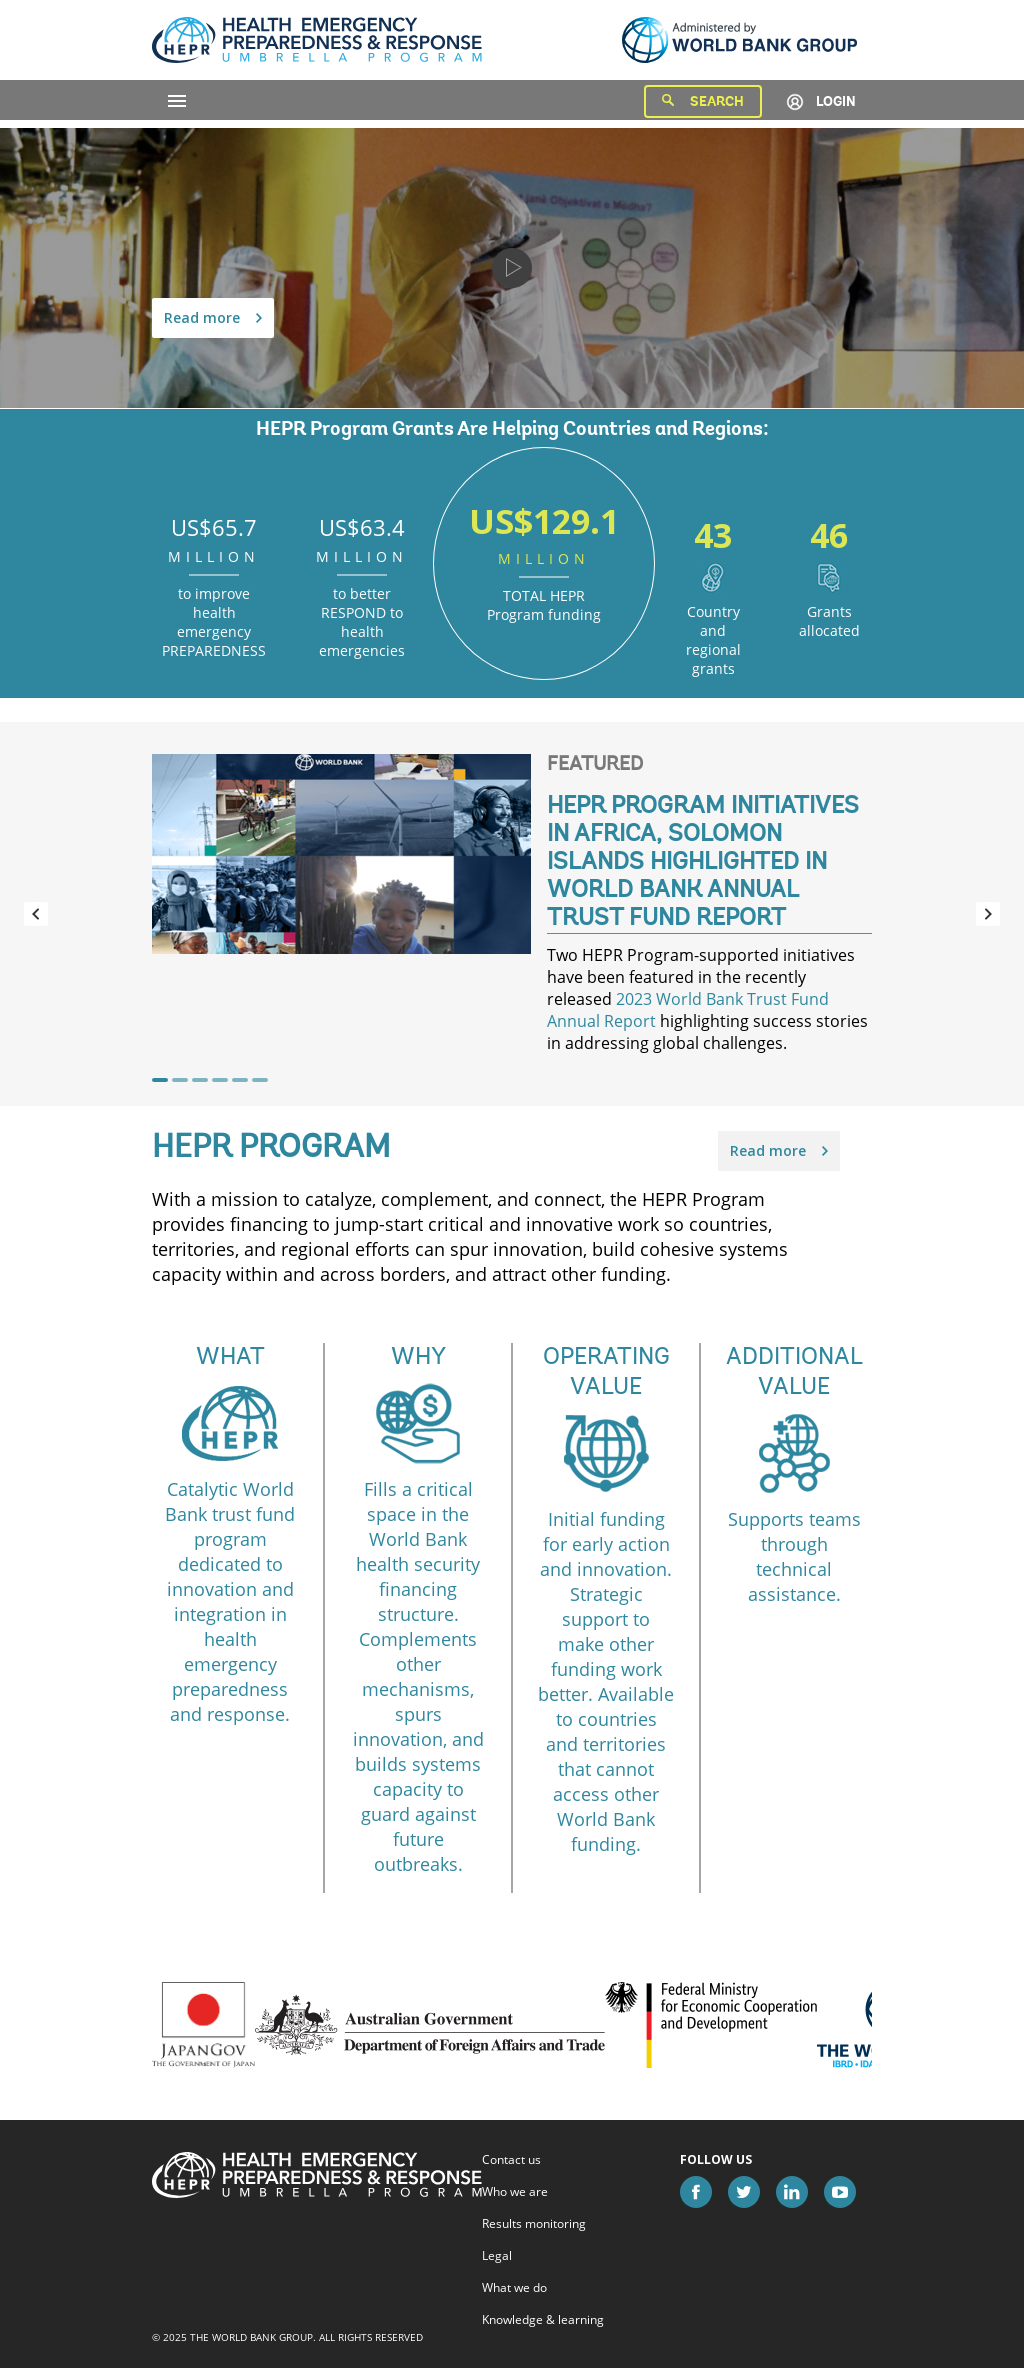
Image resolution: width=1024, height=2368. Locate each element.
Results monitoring (534, 2224)
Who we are (515, 2192)
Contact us (511, 2160)
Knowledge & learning (543, 2320)
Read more (213, 317)
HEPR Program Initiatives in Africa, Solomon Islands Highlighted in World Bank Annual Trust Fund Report (703, 863)
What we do (514, 2288)
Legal (497, 2256)
